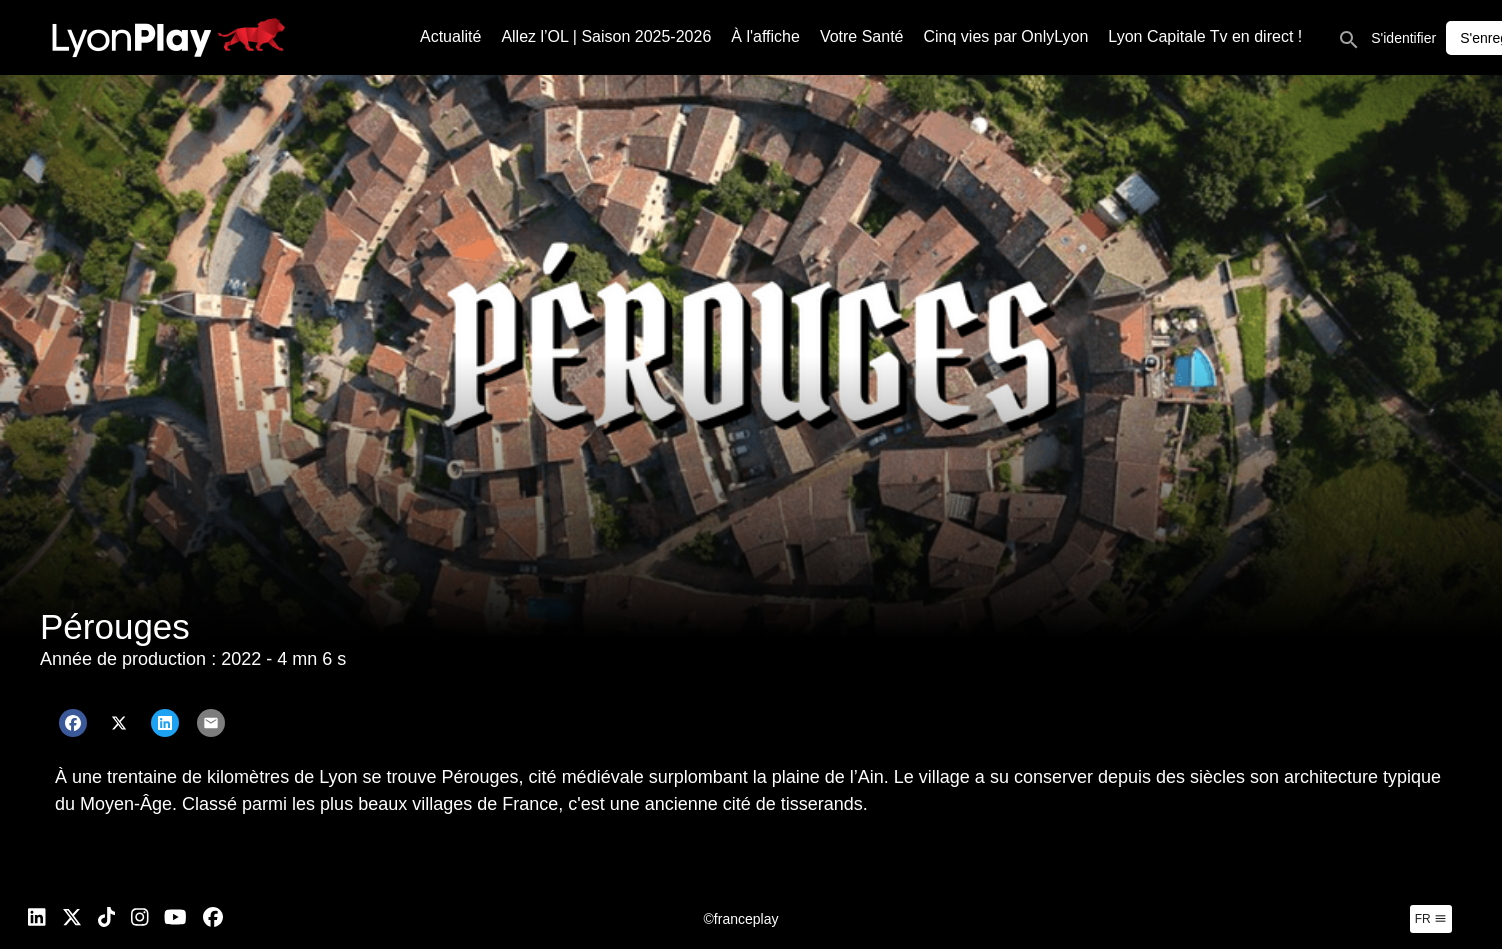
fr (1431, 919)
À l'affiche (765, 36)
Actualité (450, 36)
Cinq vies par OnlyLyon (1006, 36)
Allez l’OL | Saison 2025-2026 (606, 36)
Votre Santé (862, 36)
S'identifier (1403, 38)
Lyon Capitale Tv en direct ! (1205, 36)
